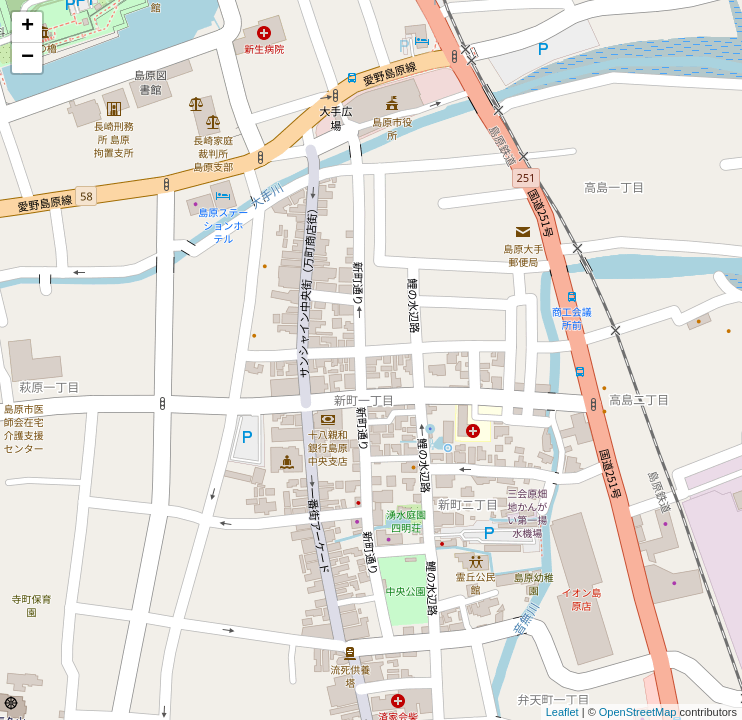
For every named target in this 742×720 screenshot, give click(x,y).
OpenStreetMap (638, 712)
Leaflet (562, 712)
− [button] (27, 58)
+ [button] (27, 27)
